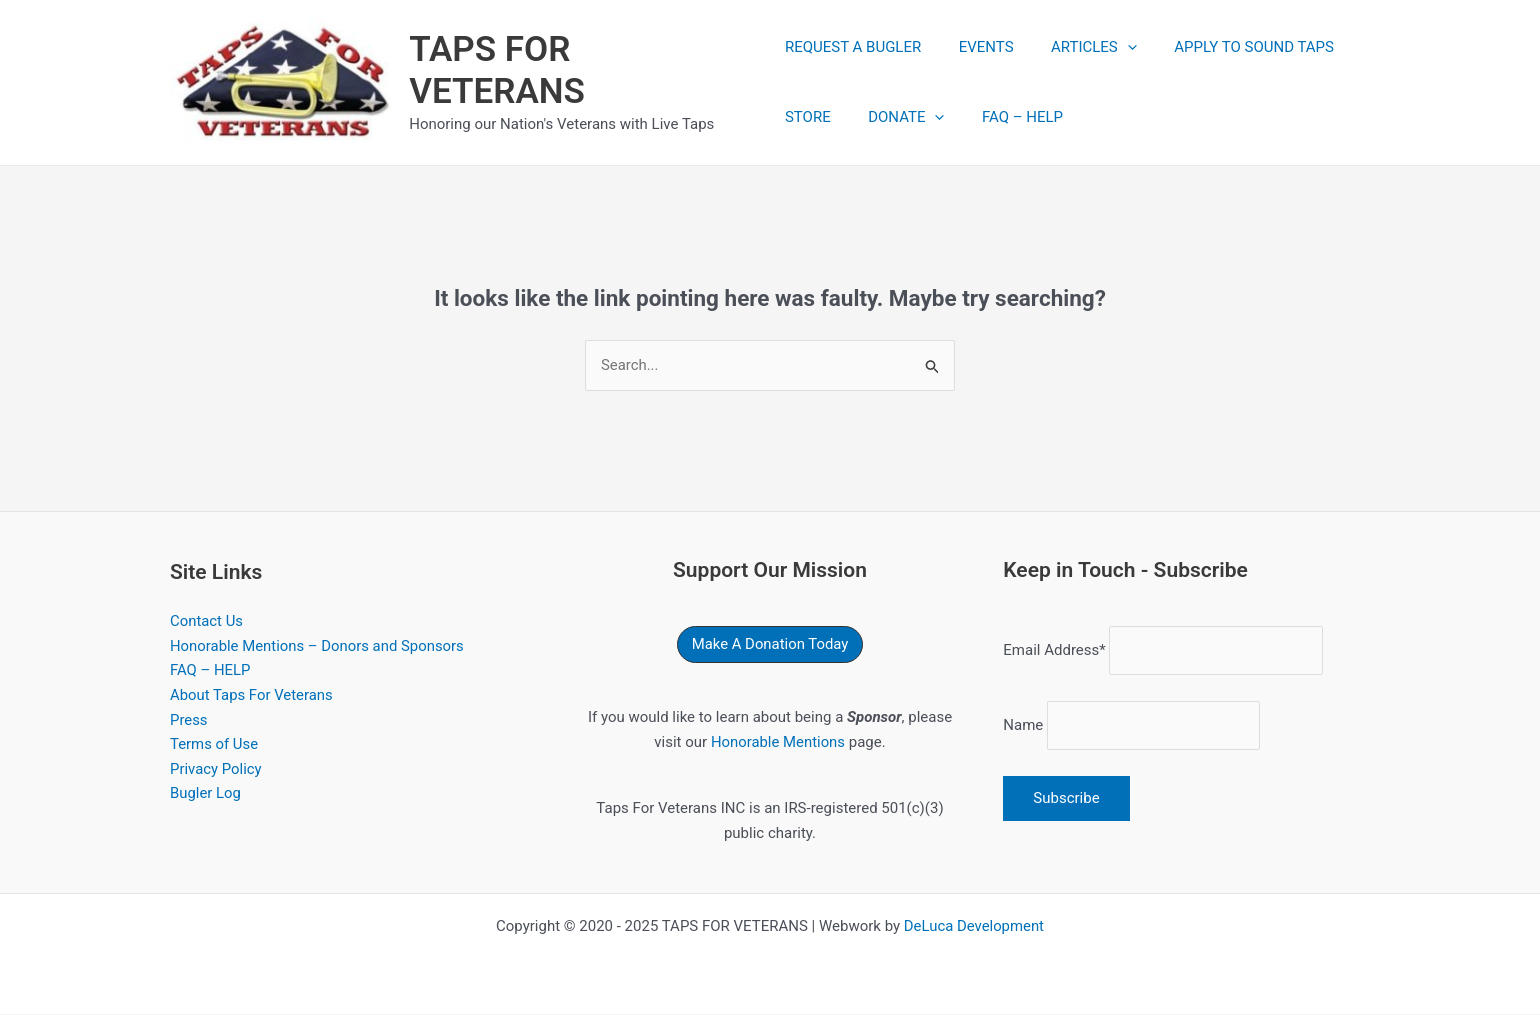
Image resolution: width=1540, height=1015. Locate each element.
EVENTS (978, 48)
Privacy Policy (216, 771)
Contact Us (207, 622)
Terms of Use (214, 746)
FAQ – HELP (1007, 118)
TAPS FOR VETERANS (499, 70)
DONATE (899, 118)
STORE (808, 118)
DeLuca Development (973, 927)
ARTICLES (1079, 48)
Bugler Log (206, 796)
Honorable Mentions (777, 743)
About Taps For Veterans (252, 697)
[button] (770, 645)
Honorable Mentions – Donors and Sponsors (318, 647)
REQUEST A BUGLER (853, 48)
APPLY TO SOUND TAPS (1232, 48)
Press (189, 721)
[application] (1112, 48)
